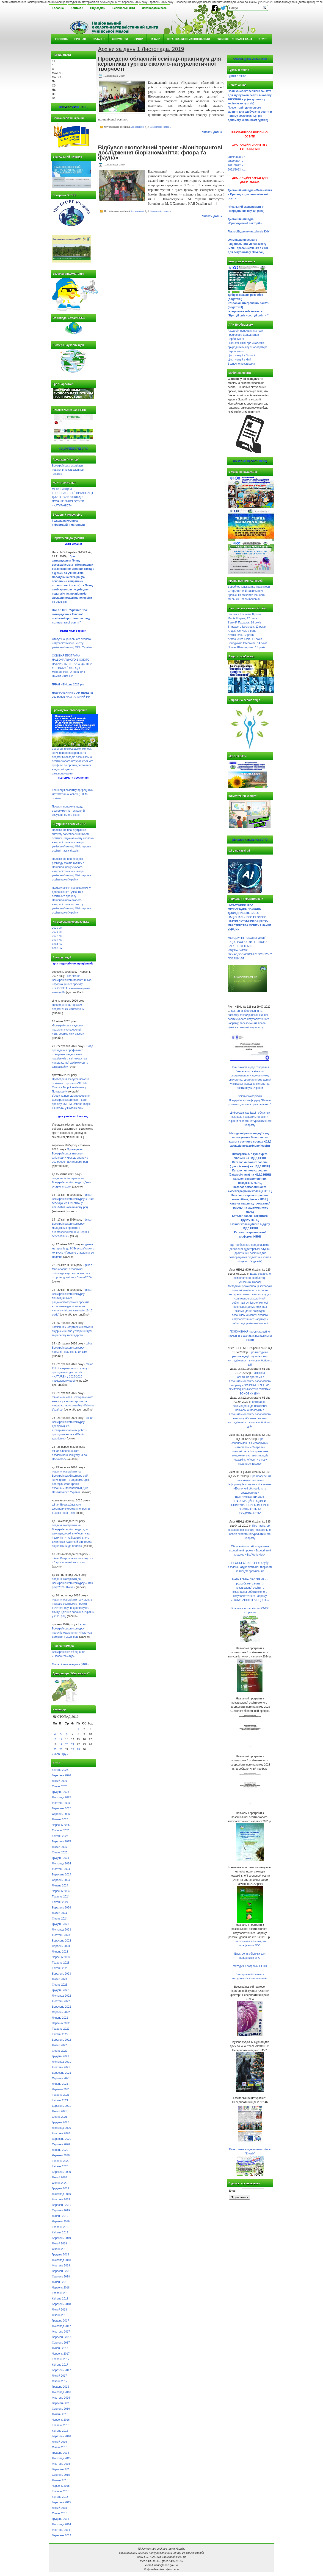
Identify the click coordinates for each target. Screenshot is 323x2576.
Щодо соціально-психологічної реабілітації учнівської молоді (253, 1278)
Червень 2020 (61, 2155)
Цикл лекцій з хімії (239, 359)
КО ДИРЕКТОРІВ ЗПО (73, 448)
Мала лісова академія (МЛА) (70, 1664)
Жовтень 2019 (61, 2199)
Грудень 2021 (60, 2056)
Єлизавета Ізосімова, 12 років (247, 626)
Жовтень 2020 (61, 2133)
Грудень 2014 (60, 2518)
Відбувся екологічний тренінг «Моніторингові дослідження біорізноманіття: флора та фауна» (160, 152)
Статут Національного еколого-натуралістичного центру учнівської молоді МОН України (72, 643)
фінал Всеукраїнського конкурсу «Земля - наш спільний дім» (73, 1347)
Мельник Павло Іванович (244, 599)
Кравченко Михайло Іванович (246, 595)
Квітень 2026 (60, 1769)
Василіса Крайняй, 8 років (244, 614)
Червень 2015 (61, 2485)
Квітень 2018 (60, 2298)
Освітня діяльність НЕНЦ (249, 59)
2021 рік (57, 931)
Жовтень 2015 (61, 2463)
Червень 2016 (61, 2419)
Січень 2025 (59, 1852)
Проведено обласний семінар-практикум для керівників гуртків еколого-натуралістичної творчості (159, 64)
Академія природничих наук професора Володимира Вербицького (245, 335)
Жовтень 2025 (61, 1803)
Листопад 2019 (61, 2194)
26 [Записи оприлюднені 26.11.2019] (60, 1749)
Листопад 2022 (61, 1995)
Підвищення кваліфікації (234, 39)
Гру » (65, 1754)
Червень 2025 (61, 1825)
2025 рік (57, 948)
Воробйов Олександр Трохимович (249, 586)
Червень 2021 (61, 2089)
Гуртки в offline (237, 76)
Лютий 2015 (59, 2507)
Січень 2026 (59, 1786)
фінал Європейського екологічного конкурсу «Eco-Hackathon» (70, 1455)
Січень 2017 (59, 2381)
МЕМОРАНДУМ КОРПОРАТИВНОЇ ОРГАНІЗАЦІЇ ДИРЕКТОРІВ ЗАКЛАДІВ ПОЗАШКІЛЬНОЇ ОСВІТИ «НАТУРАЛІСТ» (72, 497)
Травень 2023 (60, 1962)
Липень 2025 (60, 1819)
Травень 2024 (60, 1896)
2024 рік (57, 944)
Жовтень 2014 (61, 2529)
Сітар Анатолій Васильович (245, 590)
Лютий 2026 (59, 1781)
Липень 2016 (60, 2414)
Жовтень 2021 (61, 2067)
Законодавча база (154, 8)
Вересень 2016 (61, 2403)
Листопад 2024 (61, 1863)
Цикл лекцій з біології (241, 355)
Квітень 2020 (60, 2166)
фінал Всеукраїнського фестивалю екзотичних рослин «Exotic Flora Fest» (71, 1508)
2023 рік (57, 940)
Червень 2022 (61, 2023)
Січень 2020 (59, 2183)
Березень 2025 (61, 1841)
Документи (120, 39)
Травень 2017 (60, 2359)
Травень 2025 (60, 1830)
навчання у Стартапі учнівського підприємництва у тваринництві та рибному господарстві (72, 1331)
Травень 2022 (60, 2028)
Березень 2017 (61, 2370)
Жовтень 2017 (61, 2331)
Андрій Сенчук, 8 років (242, 630)
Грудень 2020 (60, 2122)
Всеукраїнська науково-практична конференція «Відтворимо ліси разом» (68, 1029)
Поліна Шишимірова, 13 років (246, 647)
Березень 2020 (61, 2172)
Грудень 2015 (60, 2452)
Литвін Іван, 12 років (241, 635)
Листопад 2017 (61, 2326)
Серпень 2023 (61, 1946)
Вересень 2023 (61, 1940)
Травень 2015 (60, 2491)
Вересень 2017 (61, 2337)
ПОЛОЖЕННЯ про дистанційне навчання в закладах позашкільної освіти (250, 1335)
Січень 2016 (59, 2447)
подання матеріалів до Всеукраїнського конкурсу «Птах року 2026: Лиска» (72, 1583)
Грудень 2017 (60, 2320)
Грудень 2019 (60, 2188)
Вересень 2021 (61, 2072)
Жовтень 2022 (61, 2001)
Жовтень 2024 (61, 1869)
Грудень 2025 (60, 1792)
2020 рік (57, 927)
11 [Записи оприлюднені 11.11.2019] (54, 1739)
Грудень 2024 (60, 1858)
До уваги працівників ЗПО (250, 839)
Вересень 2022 (61, 2006)
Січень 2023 (59, 1984)
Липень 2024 (60, 1885)
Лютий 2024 (59, 1913)
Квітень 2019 (60, 2232)
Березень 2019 (61, 2238)
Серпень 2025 (61, 1814)
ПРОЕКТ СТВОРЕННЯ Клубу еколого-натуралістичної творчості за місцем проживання (250, 1567)
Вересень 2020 (61, 2138)
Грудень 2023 (60, 1924)
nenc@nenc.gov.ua (166, 2565)
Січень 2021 (59, 2116)
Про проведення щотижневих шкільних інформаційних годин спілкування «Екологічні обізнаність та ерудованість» (250, 1484)
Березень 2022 (61, 2039)
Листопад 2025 (61, 1797)
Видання (99, 39)
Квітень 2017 (60, 2364)
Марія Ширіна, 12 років (242, 618)
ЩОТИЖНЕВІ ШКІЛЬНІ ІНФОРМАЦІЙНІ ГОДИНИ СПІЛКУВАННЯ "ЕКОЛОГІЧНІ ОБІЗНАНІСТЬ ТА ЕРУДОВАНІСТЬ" (250, 1505)
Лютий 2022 (59, 2045)
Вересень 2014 (61, 2535)
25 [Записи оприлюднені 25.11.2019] (54, 1749)
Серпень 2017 (61, 2342)
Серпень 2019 (61, 2210)
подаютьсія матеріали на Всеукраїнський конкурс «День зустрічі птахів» (71, 1182)
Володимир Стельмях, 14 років (247, 643)
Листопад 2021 (61, 2061)
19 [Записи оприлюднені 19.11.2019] (60, 1744)
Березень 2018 (61, 2304)
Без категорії (137, 126)
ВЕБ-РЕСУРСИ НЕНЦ (73, 107)
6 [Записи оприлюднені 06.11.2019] (67, 1734)
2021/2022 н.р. (237, 165)
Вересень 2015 (61, 2469)
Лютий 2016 (59, 2441)
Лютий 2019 (59, 2243)
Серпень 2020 (61, 2144)
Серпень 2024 (61, 1880)
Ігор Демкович (169, 2569)
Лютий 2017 (59, 2375)
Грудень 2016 (60, 2386)
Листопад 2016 (61, 2392)
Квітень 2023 (60, 1968)
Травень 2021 (60, 2094)
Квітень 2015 (60, 2496)
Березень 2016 (61, 2436)
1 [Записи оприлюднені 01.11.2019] (78, 1729)
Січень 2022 (59, 2050)
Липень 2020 (60, 2149)
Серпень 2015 (61, 2474)
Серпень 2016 (61, 2408)
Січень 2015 (59, 2513)
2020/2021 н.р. (237, 161)
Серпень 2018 (61, 2276)
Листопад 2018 (61, 2260)
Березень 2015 (61, 2502)
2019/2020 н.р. (237, 157)
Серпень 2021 (61, 2078)
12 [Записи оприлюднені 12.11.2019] (60, 1739)
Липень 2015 (60, 2480)
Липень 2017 (60, 2348)
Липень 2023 (60, 1951)
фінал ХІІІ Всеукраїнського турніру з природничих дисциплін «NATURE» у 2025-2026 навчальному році (73, 1372)
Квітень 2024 (60, 1902)
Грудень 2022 (60, 1990)
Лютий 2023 (59, 1979)
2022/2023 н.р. (237, 169)
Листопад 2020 (61, 2127)
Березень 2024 (61, 1907)
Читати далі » (212, 132)
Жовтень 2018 (61, 2265)
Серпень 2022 (61, 2012)
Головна (58, 8)
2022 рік (57, 936)
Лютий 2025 (59, 1847)
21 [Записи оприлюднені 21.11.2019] (72, 1744)
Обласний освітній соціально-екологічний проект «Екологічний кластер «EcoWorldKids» (250, 1550)
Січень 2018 (59, 2315)
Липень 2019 (60, 2216)
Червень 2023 (61, 1957)
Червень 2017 (61, 2353)
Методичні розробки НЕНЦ (250, 1966)
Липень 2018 (60, 2282)
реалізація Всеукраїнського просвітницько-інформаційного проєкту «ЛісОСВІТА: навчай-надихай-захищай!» (72, 984)
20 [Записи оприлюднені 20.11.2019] (66, 1744)
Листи (139, 39)
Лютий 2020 (59, 2177)
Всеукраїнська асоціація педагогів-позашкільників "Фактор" (68, 469)
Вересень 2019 (61, 2205)
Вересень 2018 (61, 2271)
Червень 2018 (61, 2287)
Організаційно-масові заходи (188, 39)
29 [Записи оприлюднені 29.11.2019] (78, 1749)
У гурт (263, 39)
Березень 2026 (61, 1775)
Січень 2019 (59, 2249)
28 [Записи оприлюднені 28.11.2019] (72, 1749)
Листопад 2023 (61, 1929)
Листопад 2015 (61, 2458)
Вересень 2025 (61, 1808)
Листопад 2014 (61, 2524)
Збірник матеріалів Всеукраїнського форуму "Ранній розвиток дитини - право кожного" (250, 1100)
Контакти (77, 8)
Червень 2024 (61, 1891)
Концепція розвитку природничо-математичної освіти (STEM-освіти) (73, 794)
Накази (155, 39)
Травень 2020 (60, 2160)
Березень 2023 (61, 1973)
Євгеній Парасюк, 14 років (244, 622)
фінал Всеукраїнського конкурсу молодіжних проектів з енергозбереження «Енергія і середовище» (72, 1228)
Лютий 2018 (59, 2309)
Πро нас (80, 39)
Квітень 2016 (60, 2430)
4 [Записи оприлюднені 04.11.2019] (55, 1734)
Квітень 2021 (60, 2100)
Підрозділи (97, 8)
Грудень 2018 (60, 2254)
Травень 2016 (60, 2425)
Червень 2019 (61, 2221)
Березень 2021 (61, 2105)
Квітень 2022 (60, 2034)
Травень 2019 (60, 2227)
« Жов (56, 1754)
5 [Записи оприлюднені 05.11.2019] (61, 1734)
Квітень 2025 (60, 1836)
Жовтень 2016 (61, 2397)
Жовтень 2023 (61, 1935)
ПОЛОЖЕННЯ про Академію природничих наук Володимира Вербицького (248, 347)
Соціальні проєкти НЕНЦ (250, 460)
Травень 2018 (60, 2293)
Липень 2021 (60, 2083)
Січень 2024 (59, 1918)
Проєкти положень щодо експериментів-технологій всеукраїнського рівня (68, 810)
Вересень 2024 (61, 1874)
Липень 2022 (60, 2017)
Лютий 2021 (59, 2111)
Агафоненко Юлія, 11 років (245, 639)
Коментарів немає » (160, 126)
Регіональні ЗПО (124, 8)
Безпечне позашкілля (241, 363)
